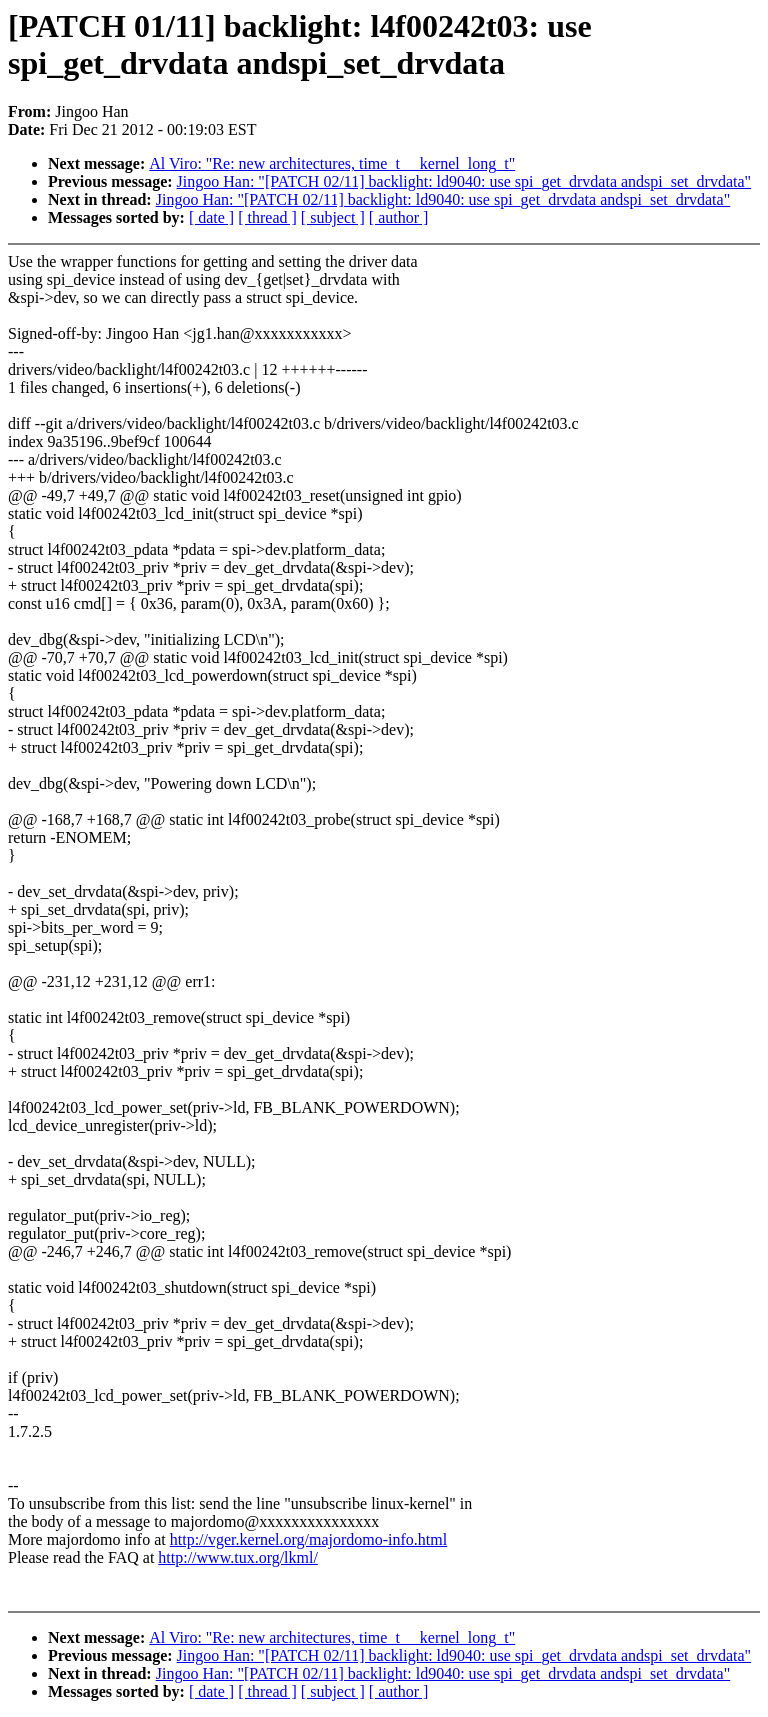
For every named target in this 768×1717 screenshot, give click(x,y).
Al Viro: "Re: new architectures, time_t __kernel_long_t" (332, 163)
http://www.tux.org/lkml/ (238, 1557)
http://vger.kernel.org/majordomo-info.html (308, 1539)
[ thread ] (267, 217)
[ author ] (399, 217)
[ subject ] (333, 217)
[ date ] (211, 217)
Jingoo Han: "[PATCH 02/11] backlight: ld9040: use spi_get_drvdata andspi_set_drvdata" (464, 181)
